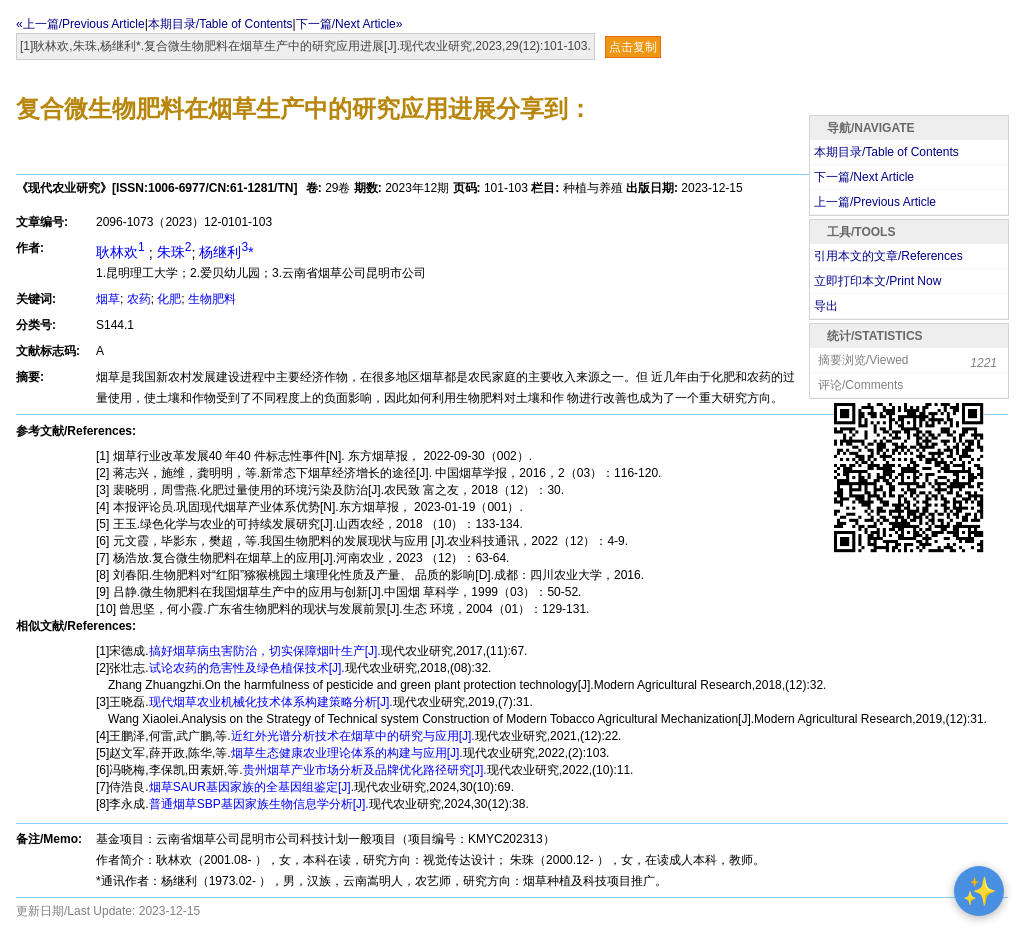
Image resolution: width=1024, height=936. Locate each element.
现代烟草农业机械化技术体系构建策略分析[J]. (271, 702)
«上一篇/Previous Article (80, 24)
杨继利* (226, 252)
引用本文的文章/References (888, 256)
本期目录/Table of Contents (220, 24)
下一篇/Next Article (864, 177)
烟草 (108, 299)
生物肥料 (212, 299)
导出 (826, 306)
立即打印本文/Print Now (877, 281)
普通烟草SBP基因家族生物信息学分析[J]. (259, 804)
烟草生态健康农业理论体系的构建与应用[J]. (347, 753)
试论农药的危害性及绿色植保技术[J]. (247, 668)
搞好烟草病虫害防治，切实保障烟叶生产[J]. (265, 651)
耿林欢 (122, 252)
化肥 (169, 299)
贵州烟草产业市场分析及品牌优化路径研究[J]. (365, 770)
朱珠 (174, 252)
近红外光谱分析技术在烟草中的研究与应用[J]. (353, 736)
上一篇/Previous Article (875, 202)
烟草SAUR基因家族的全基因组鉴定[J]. (251, 787)
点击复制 (633, 47)
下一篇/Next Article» (349, 24)
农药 (139, 299)
